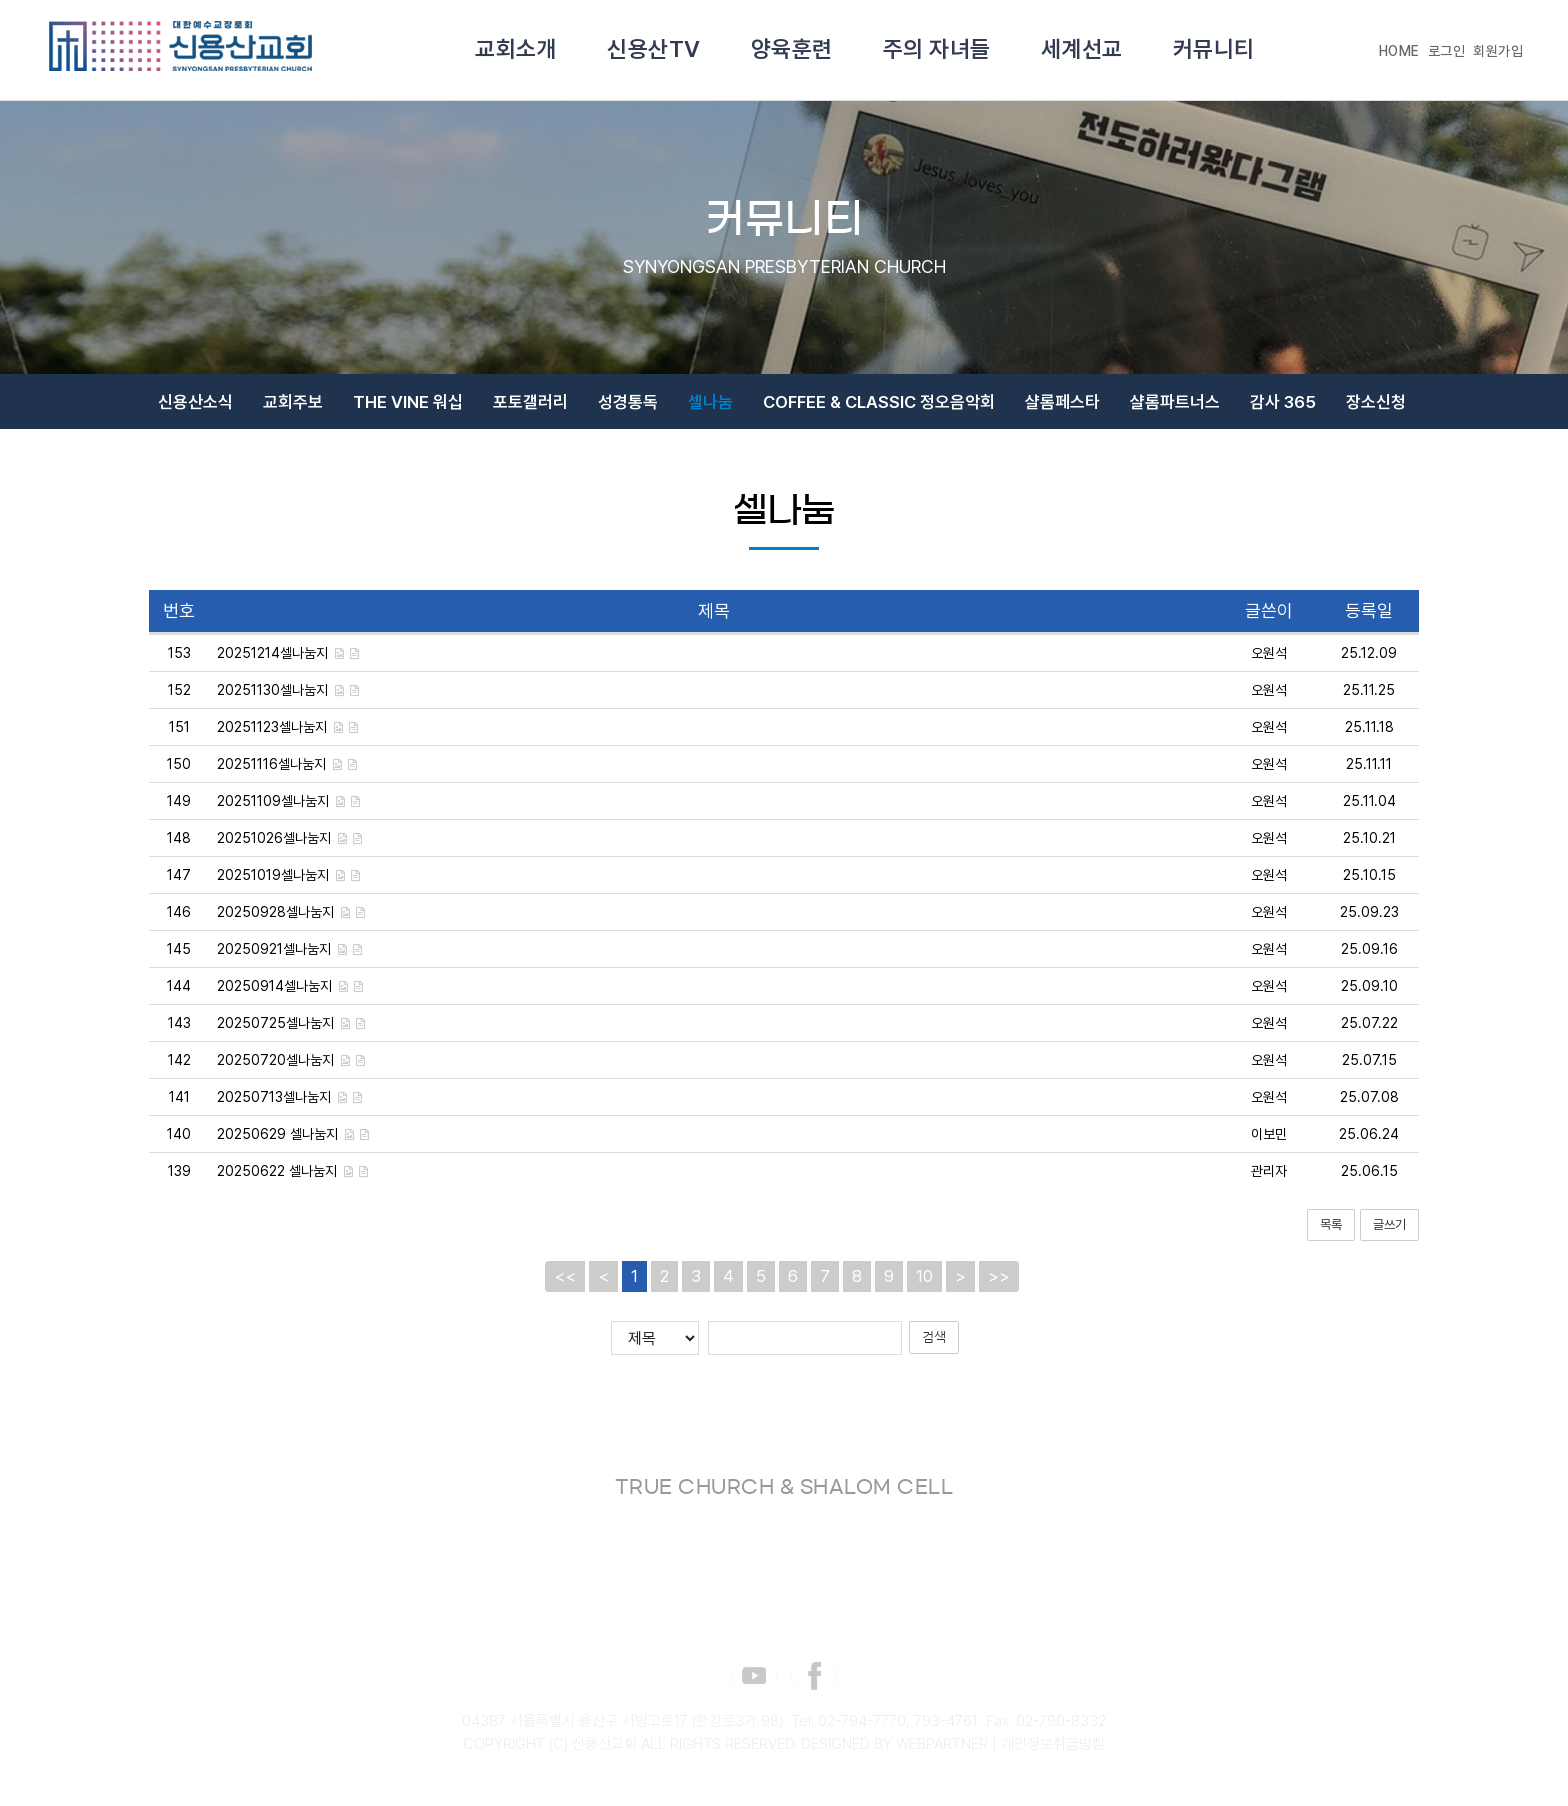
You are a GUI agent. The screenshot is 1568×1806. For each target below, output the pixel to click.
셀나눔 (710, 407)
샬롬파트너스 (1175, 407)
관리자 (1269, 1181)
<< (565, 1286)
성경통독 (628, 407)
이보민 (1269, 1144)
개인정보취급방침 (1053, 1754)
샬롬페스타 (1062, 407)
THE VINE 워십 (408, 407)
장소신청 (1376, 407)
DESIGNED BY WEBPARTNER (894, 1754)
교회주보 (293, 407)
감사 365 (1283, 407)
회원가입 (1498, 51)
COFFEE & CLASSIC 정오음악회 (879, 407)
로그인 (1447, 51)
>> (999, 1286)
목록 (1331, 1234)
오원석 (1269, 663)
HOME (1399, 51)
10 (924, 1286)
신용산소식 (195, 407)
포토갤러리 (530, 407)
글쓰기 (1389, 1234)
